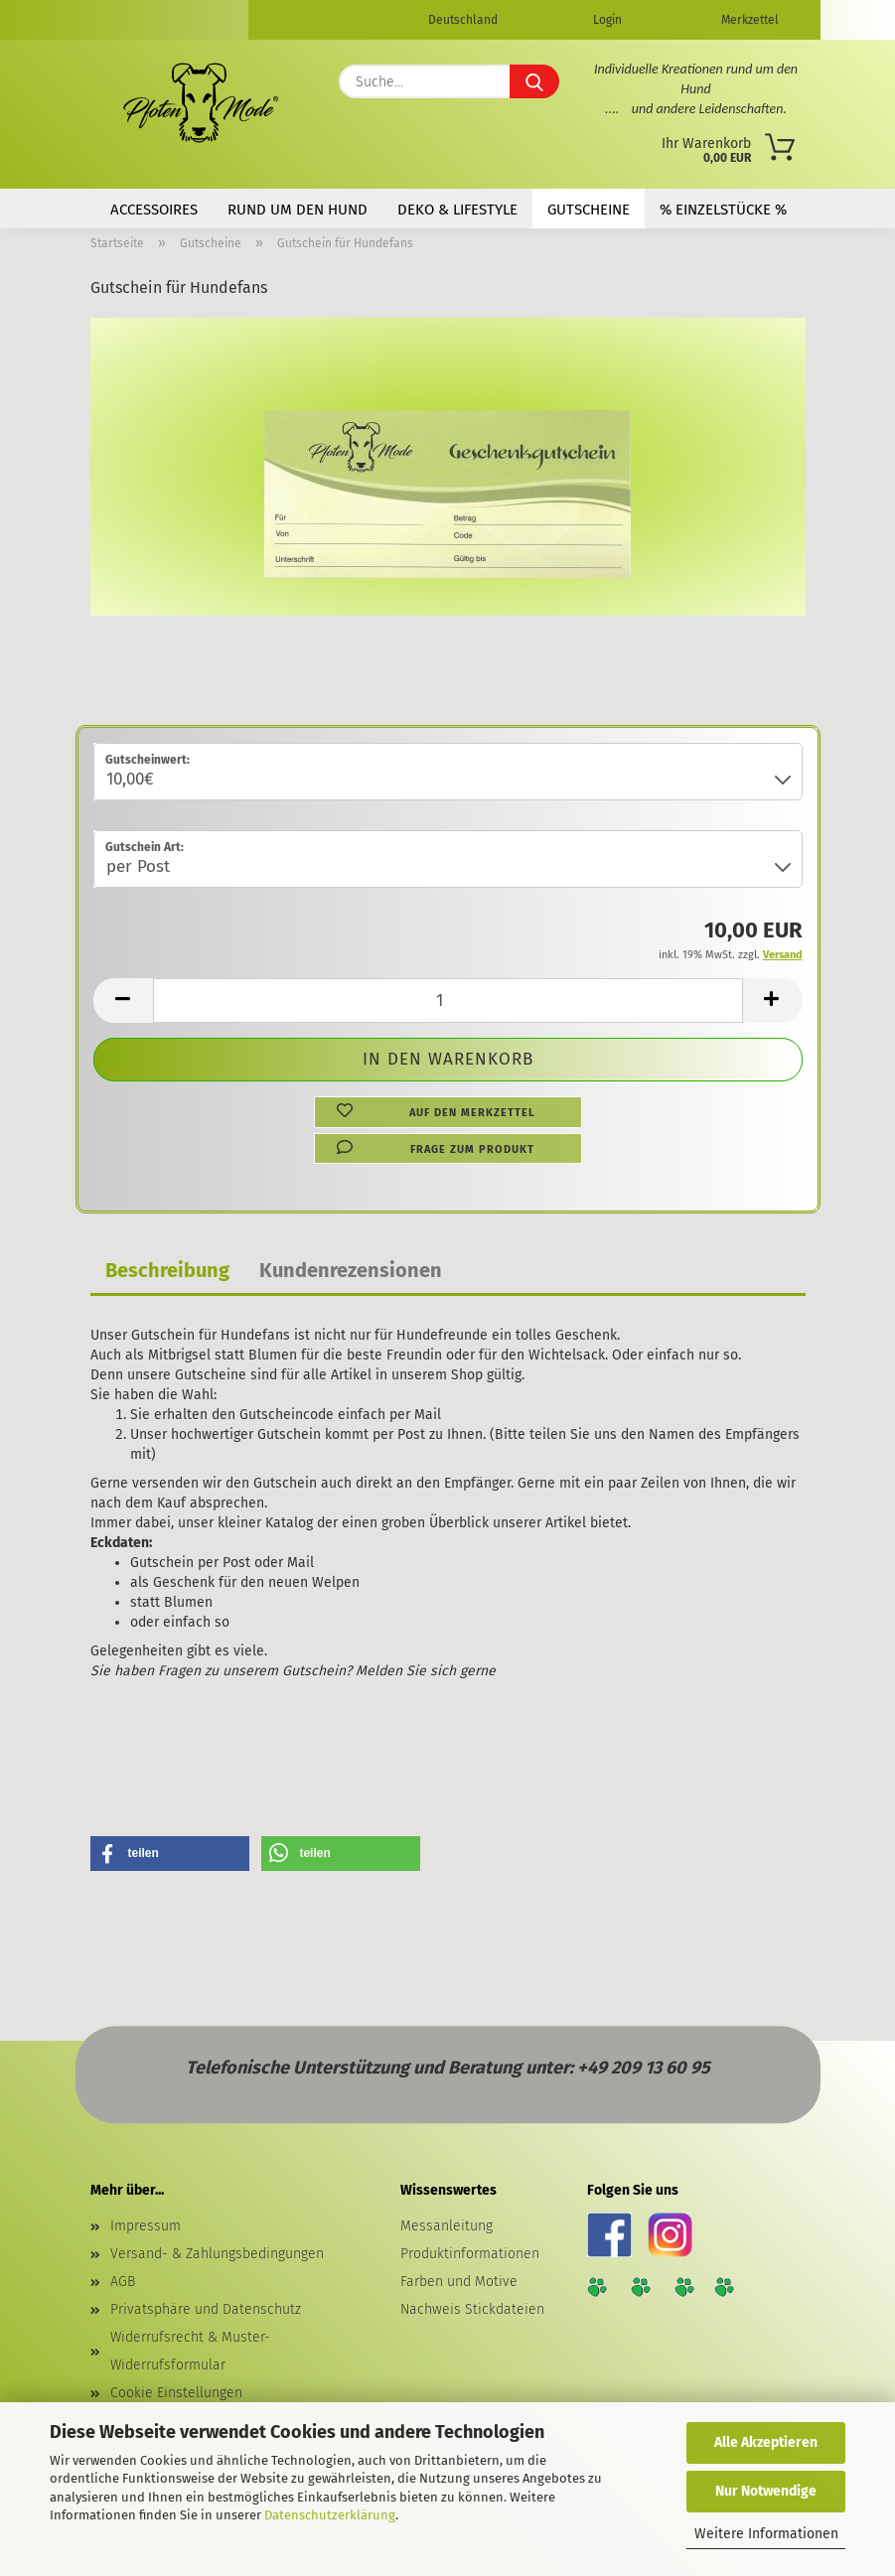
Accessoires (154, 209)
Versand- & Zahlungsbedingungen (217, 2253)
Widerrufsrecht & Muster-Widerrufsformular (190, 2351)
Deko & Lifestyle (457, 209)
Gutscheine (588, 209)
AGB (122, 2281)
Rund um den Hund (297, 209)
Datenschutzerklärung (329, 2514)
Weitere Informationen (766, 2533)
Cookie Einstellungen (176, 2392)
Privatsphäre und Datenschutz (205, 2309)
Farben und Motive (459, 2281)
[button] (123, 1000)
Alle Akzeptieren (766, 2442)
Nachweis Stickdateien (472, 2309)
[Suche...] (534, 81)
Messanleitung (446, 2226)
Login (606, 20)
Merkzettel (748, 20)
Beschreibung (167, 1270)
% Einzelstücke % (723, 209)
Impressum (145, 2226)
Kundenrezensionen (350, 1270)
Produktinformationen (469, 2253)
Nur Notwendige (766, 2491)
